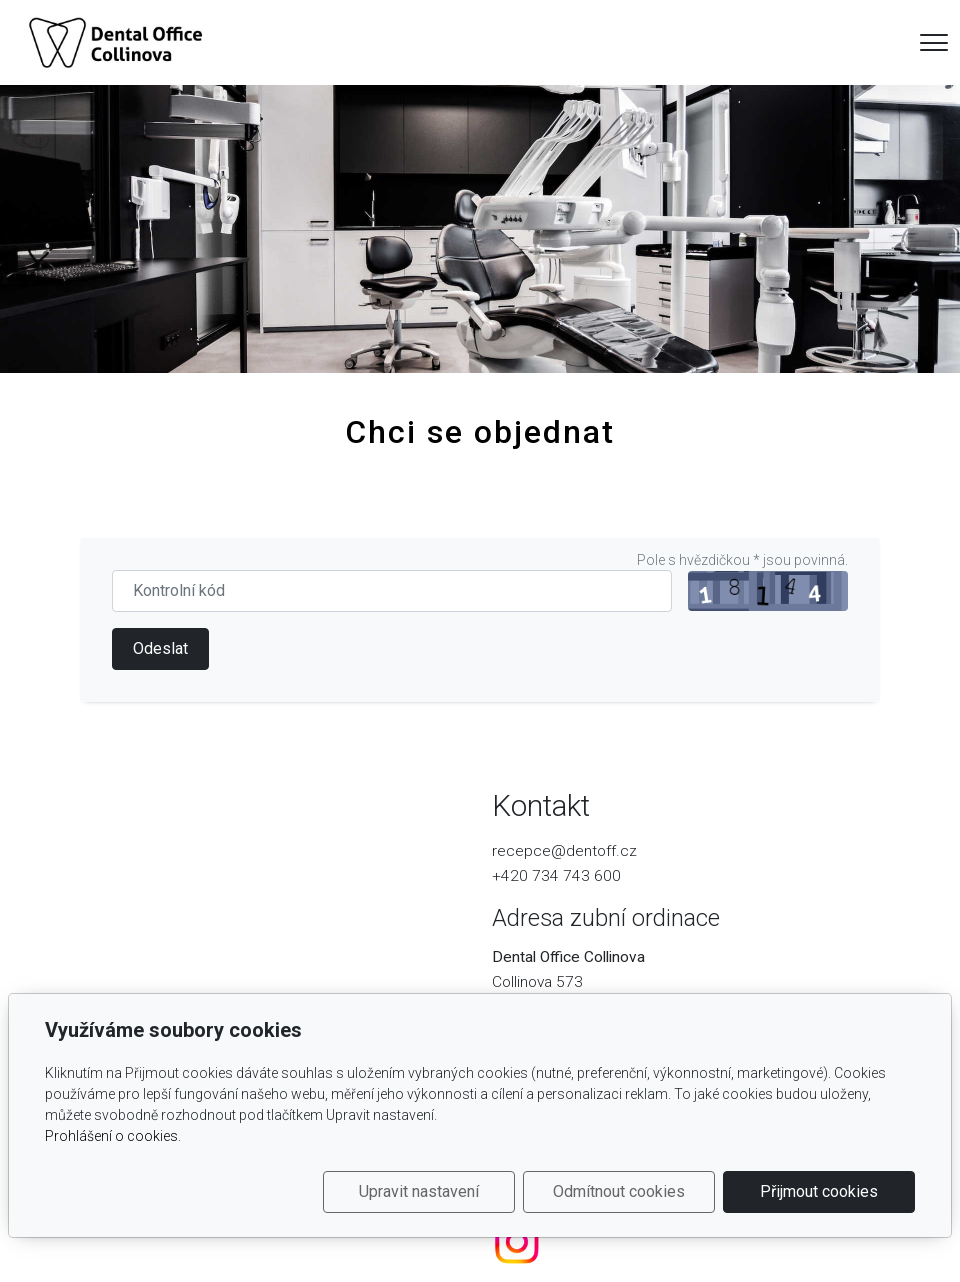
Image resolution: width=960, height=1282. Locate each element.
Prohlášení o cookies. (113, 1136)
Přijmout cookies (819, 1191)
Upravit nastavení (419, 1191)
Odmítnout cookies (619, 1191)
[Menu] (934, 42)
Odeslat (160, 648)
